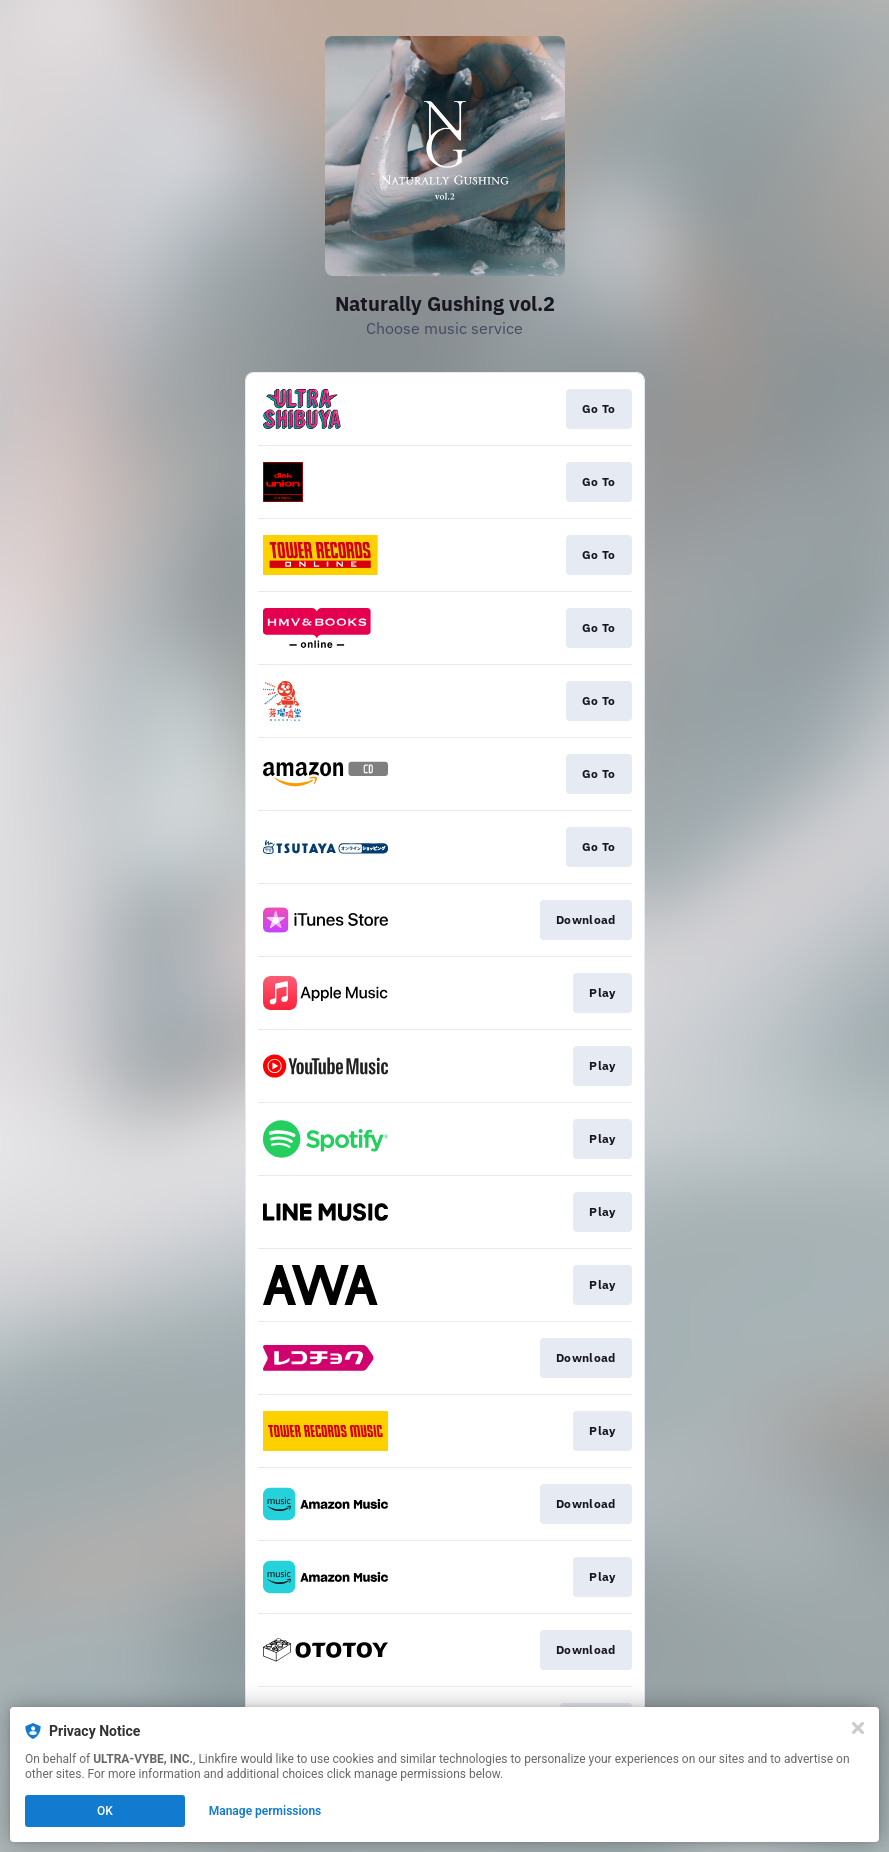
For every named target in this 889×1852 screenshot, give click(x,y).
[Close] (858, 1728)
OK (105, 1811)
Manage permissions (265, 1811)
